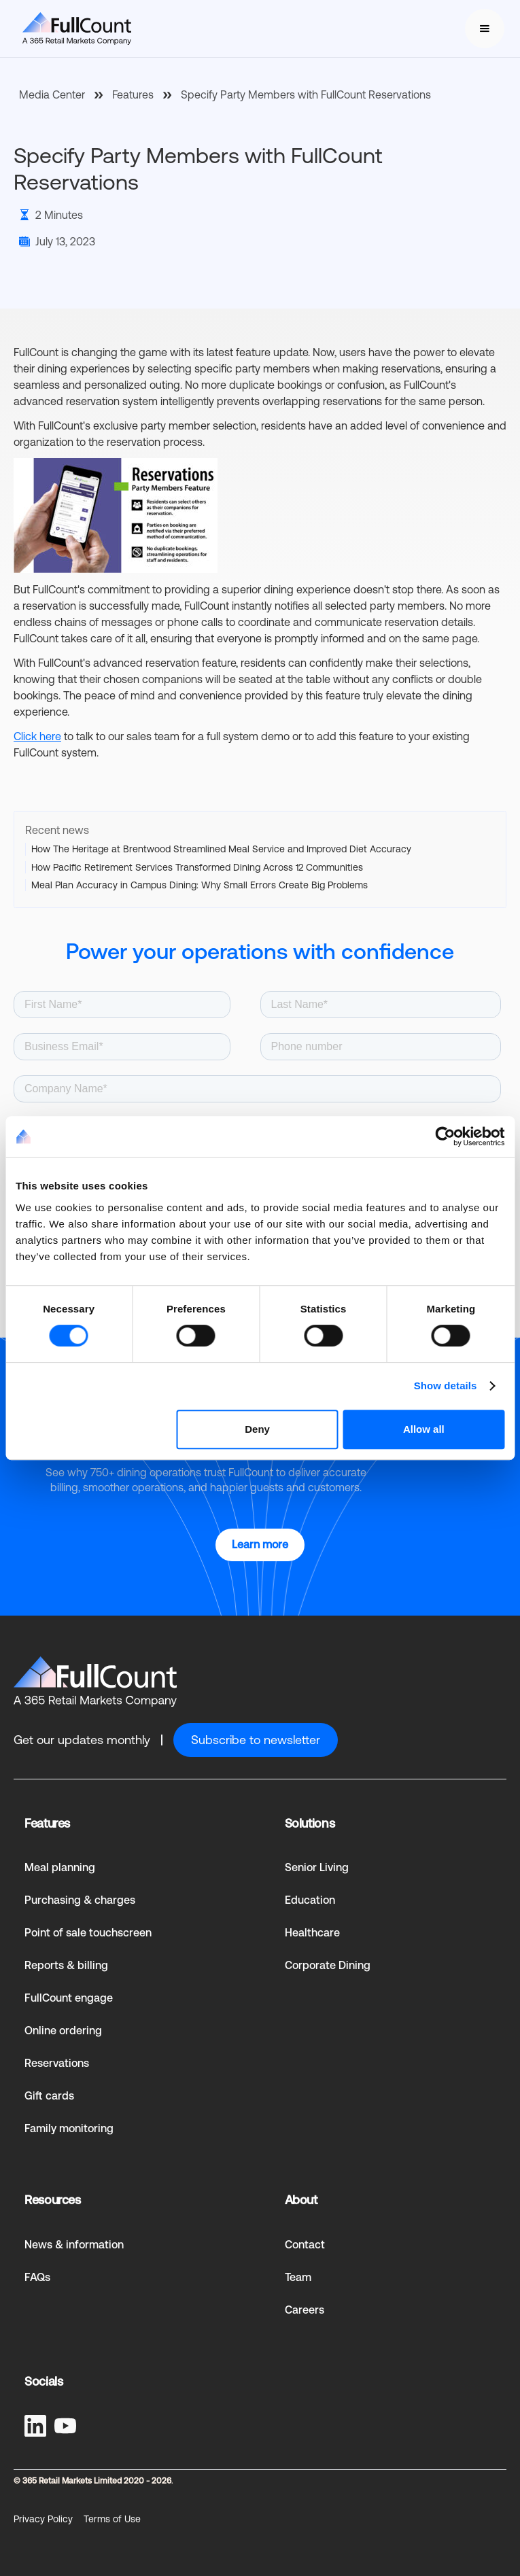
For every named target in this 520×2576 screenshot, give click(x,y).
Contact (305, 2244)
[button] (484, 28)
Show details (445, 1385)
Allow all (424, 1429)
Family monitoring (69, 2128)
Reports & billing (66, 1965)
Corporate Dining (327, 1965)
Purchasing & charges (79, 1900)
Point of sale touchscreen (88, 1932)
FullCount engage (68, 1997)
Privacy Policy (43, 2518)
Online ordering (63, 2030)
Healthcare (312, 1932)
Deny (257, 1429)
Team (298, 2277)
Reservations (56, 2063)
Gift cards (49, 2095)
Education (310, 1900)
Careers (304, 2309)
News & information (74, 2244)
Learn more (260, 1544)
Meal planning (59, 1867)
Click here (37, 736)
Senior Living (317, 1867)
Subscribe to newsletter (255, 1740)
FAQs (37, 2277)
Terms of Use (112, 2518)
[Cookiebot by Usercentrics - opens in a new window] (444, 1136)
